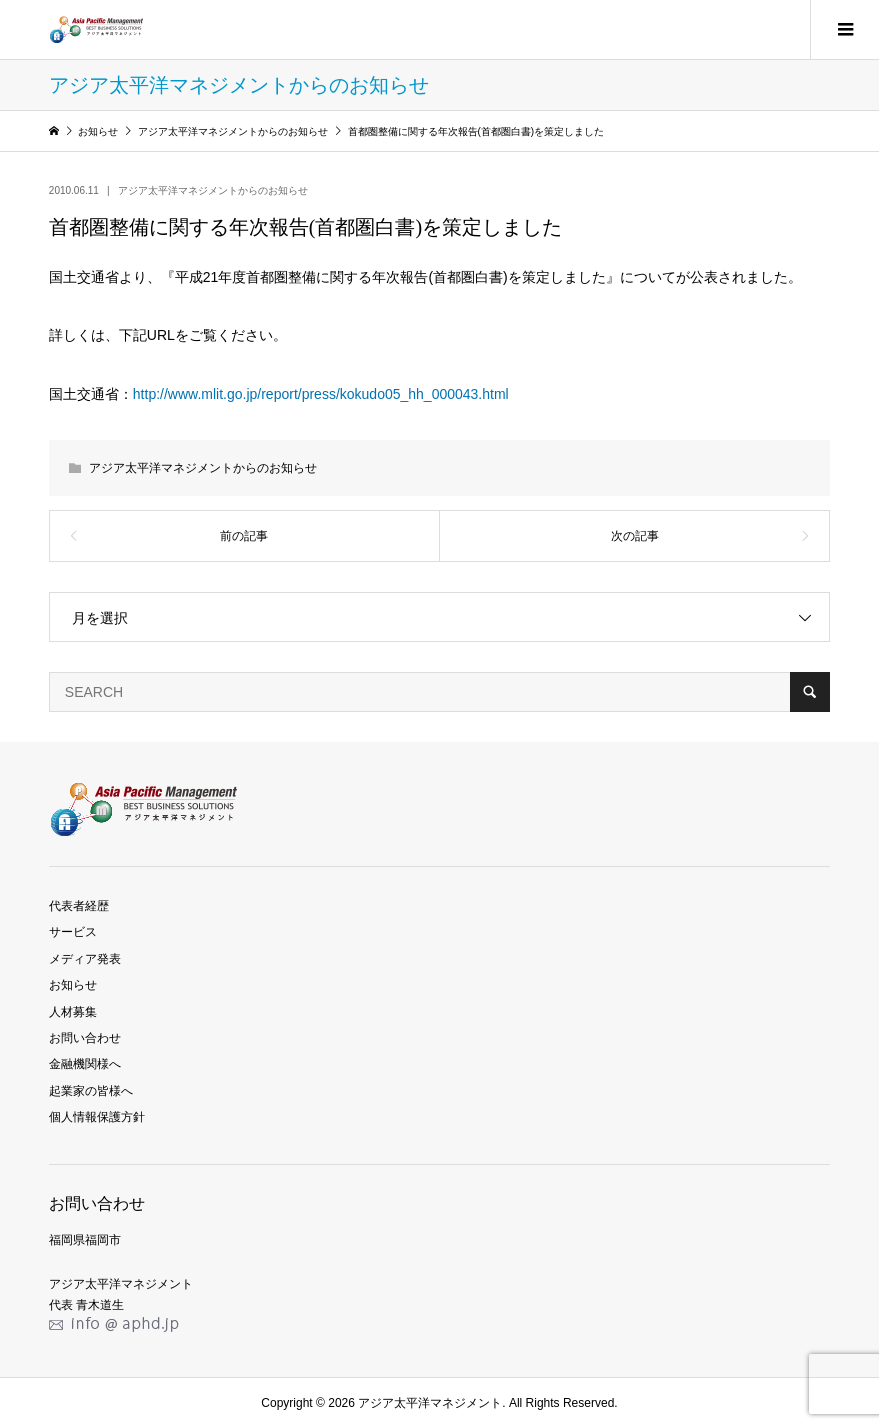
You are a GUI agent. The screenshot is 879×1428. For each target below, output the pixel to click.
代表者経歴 (79, 906)
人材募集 (73, 1012)
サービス (73, 932)
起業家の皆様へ (91, 1091)
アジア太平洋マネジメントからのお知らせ (213, 190)
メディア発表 (85, 959)
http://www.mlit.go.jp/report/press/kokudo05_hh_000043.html (321, 394)
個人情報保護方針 (97, 1117)
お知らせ (73, 985)
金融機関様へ (85, 1064)
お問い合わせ (85, 1038)
